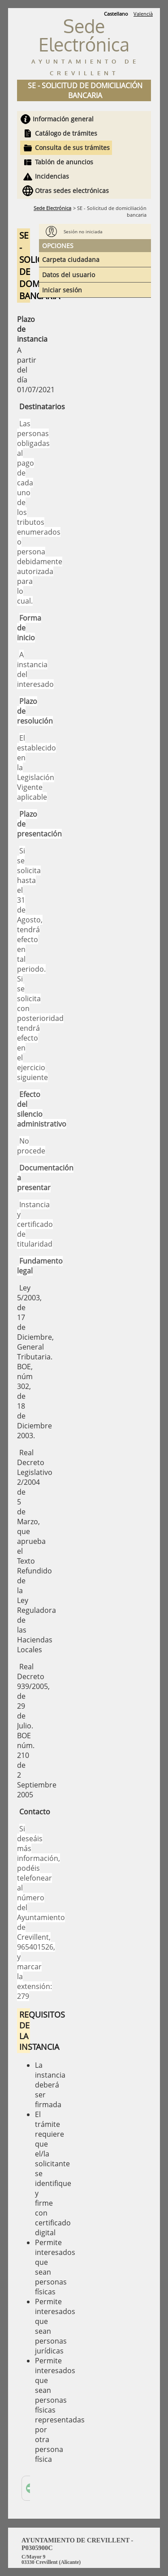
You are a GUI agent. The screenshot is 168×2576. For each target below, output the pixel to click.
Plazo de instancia (23, 329)
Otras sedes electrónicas (72, 190)
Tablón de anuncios (64, 162)
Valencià (143, 13)
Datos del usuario (68, 274)
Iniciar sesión (62, 290)
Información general (63, 119)
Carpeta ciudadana (70, 259)
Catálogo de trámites (66, 133)
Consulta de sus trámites (72, 147)
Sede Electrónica (52, 208)
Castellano (116, 13)
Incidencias (52, 176)
